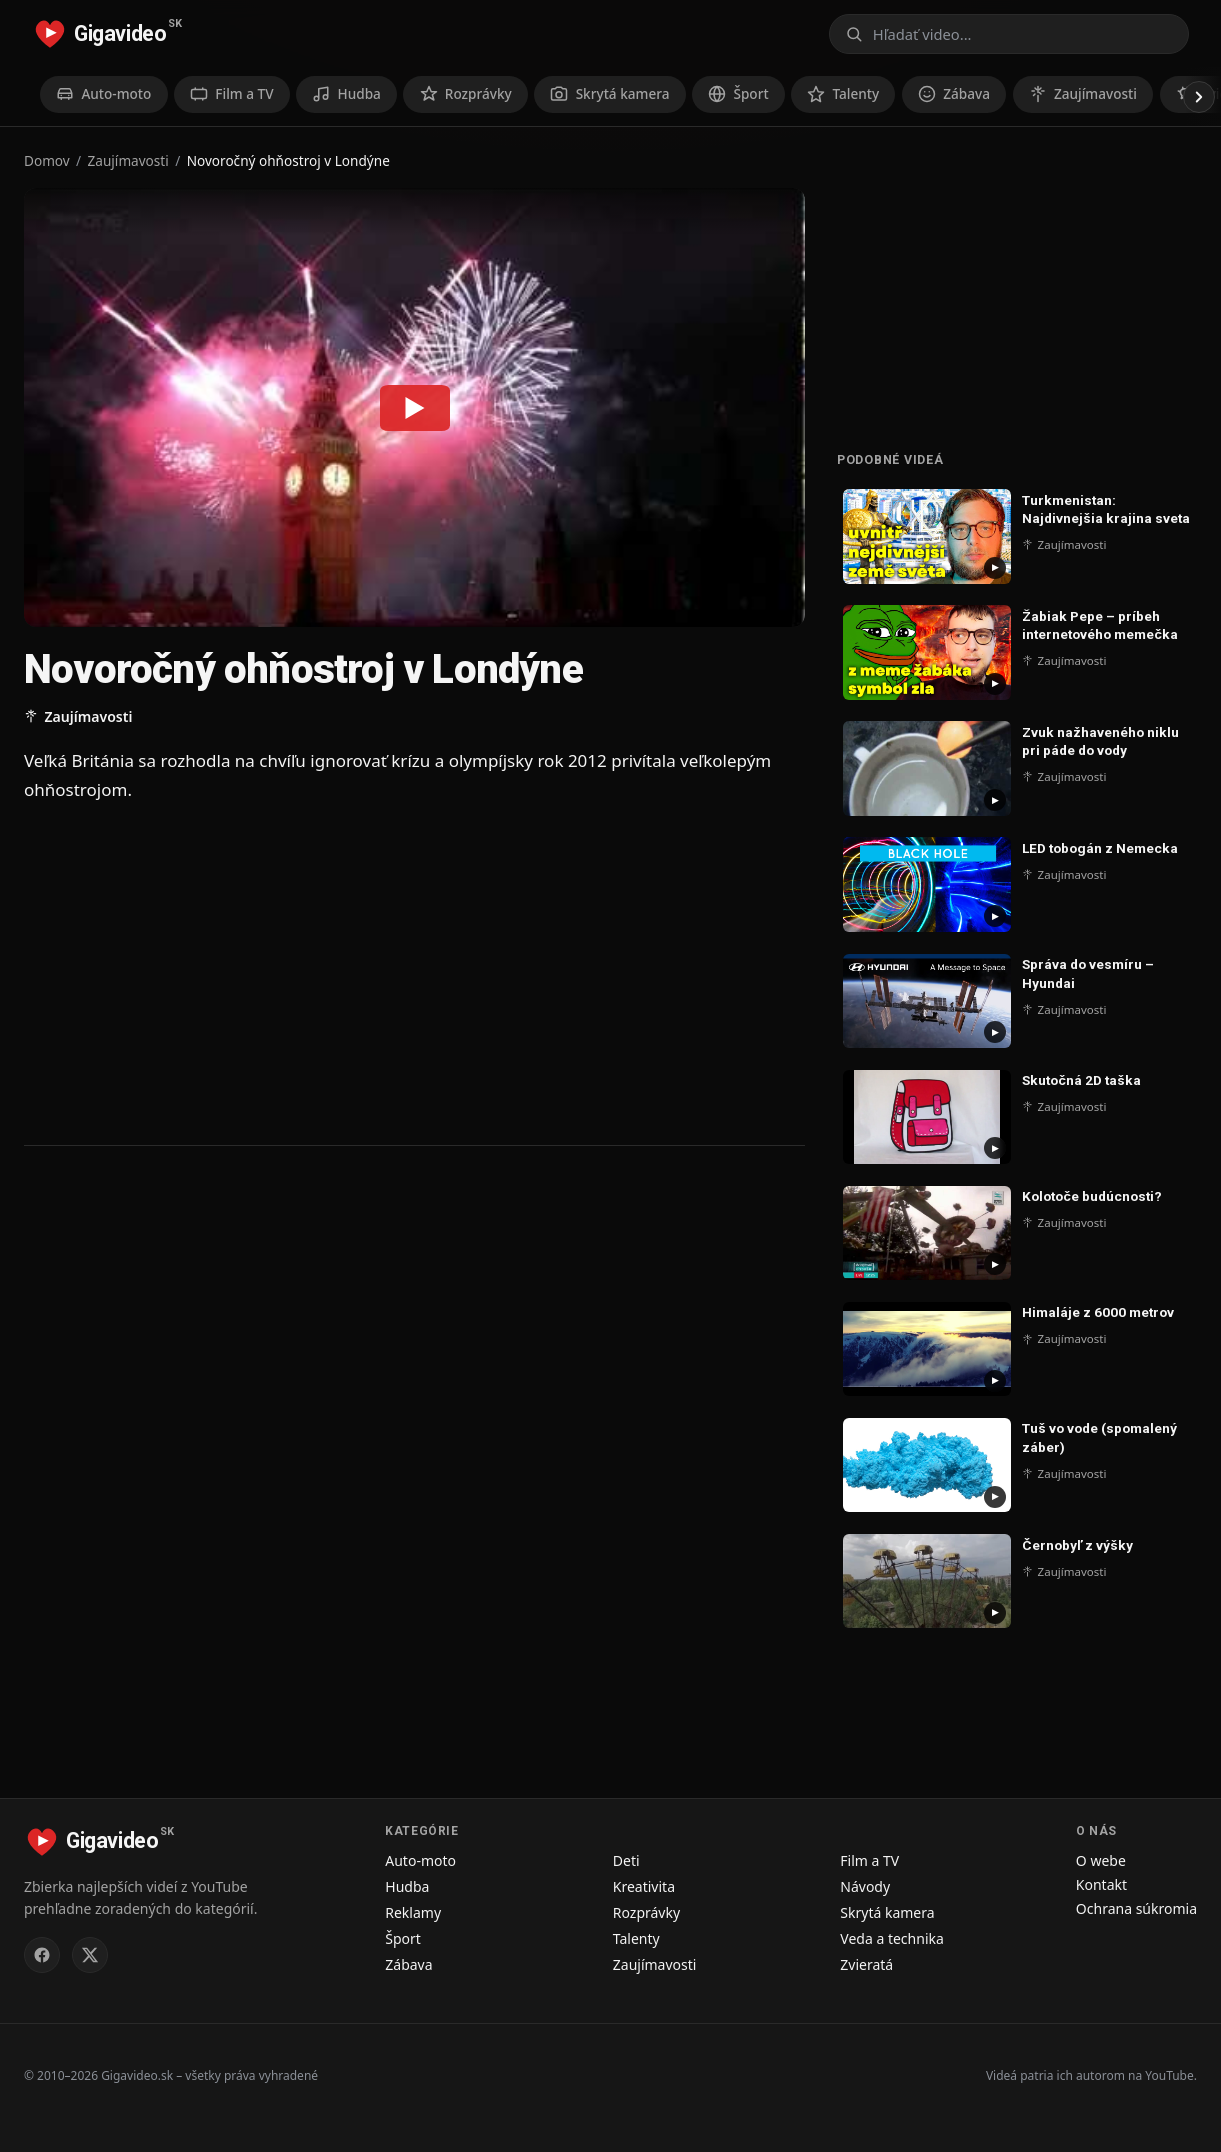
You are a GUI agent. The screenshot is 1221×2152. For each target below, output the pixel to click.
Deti (626, 1860)
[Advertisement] (414, 973)
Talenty (636, 1938)
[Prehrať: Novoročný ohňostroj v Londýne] (415, 407)
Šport (403, 1938)
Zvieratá (866, 1964)
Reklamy (413, 1912)
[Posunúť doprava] (1199, 97)
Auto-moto (420, 1860)
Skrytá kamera (887, 1912)
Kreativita (644, 1886)
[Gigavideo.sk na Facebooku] (42, 1955)
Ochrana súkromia (1136, 1908)
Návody (865, 1886)
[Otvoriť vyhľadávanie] (1009, 34)
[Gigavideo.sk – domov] (107, 34)
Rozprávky (646, 1912)
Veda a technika (892, 1938)
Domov (47, 160)
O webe (1101, 1860)
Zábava (408, 1964)
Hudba (407, 1886)
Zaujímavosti (128, 160)
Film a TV (869, 1860)
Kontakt (1101, 1884)
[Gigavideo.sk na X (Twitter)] (90, 1955)
